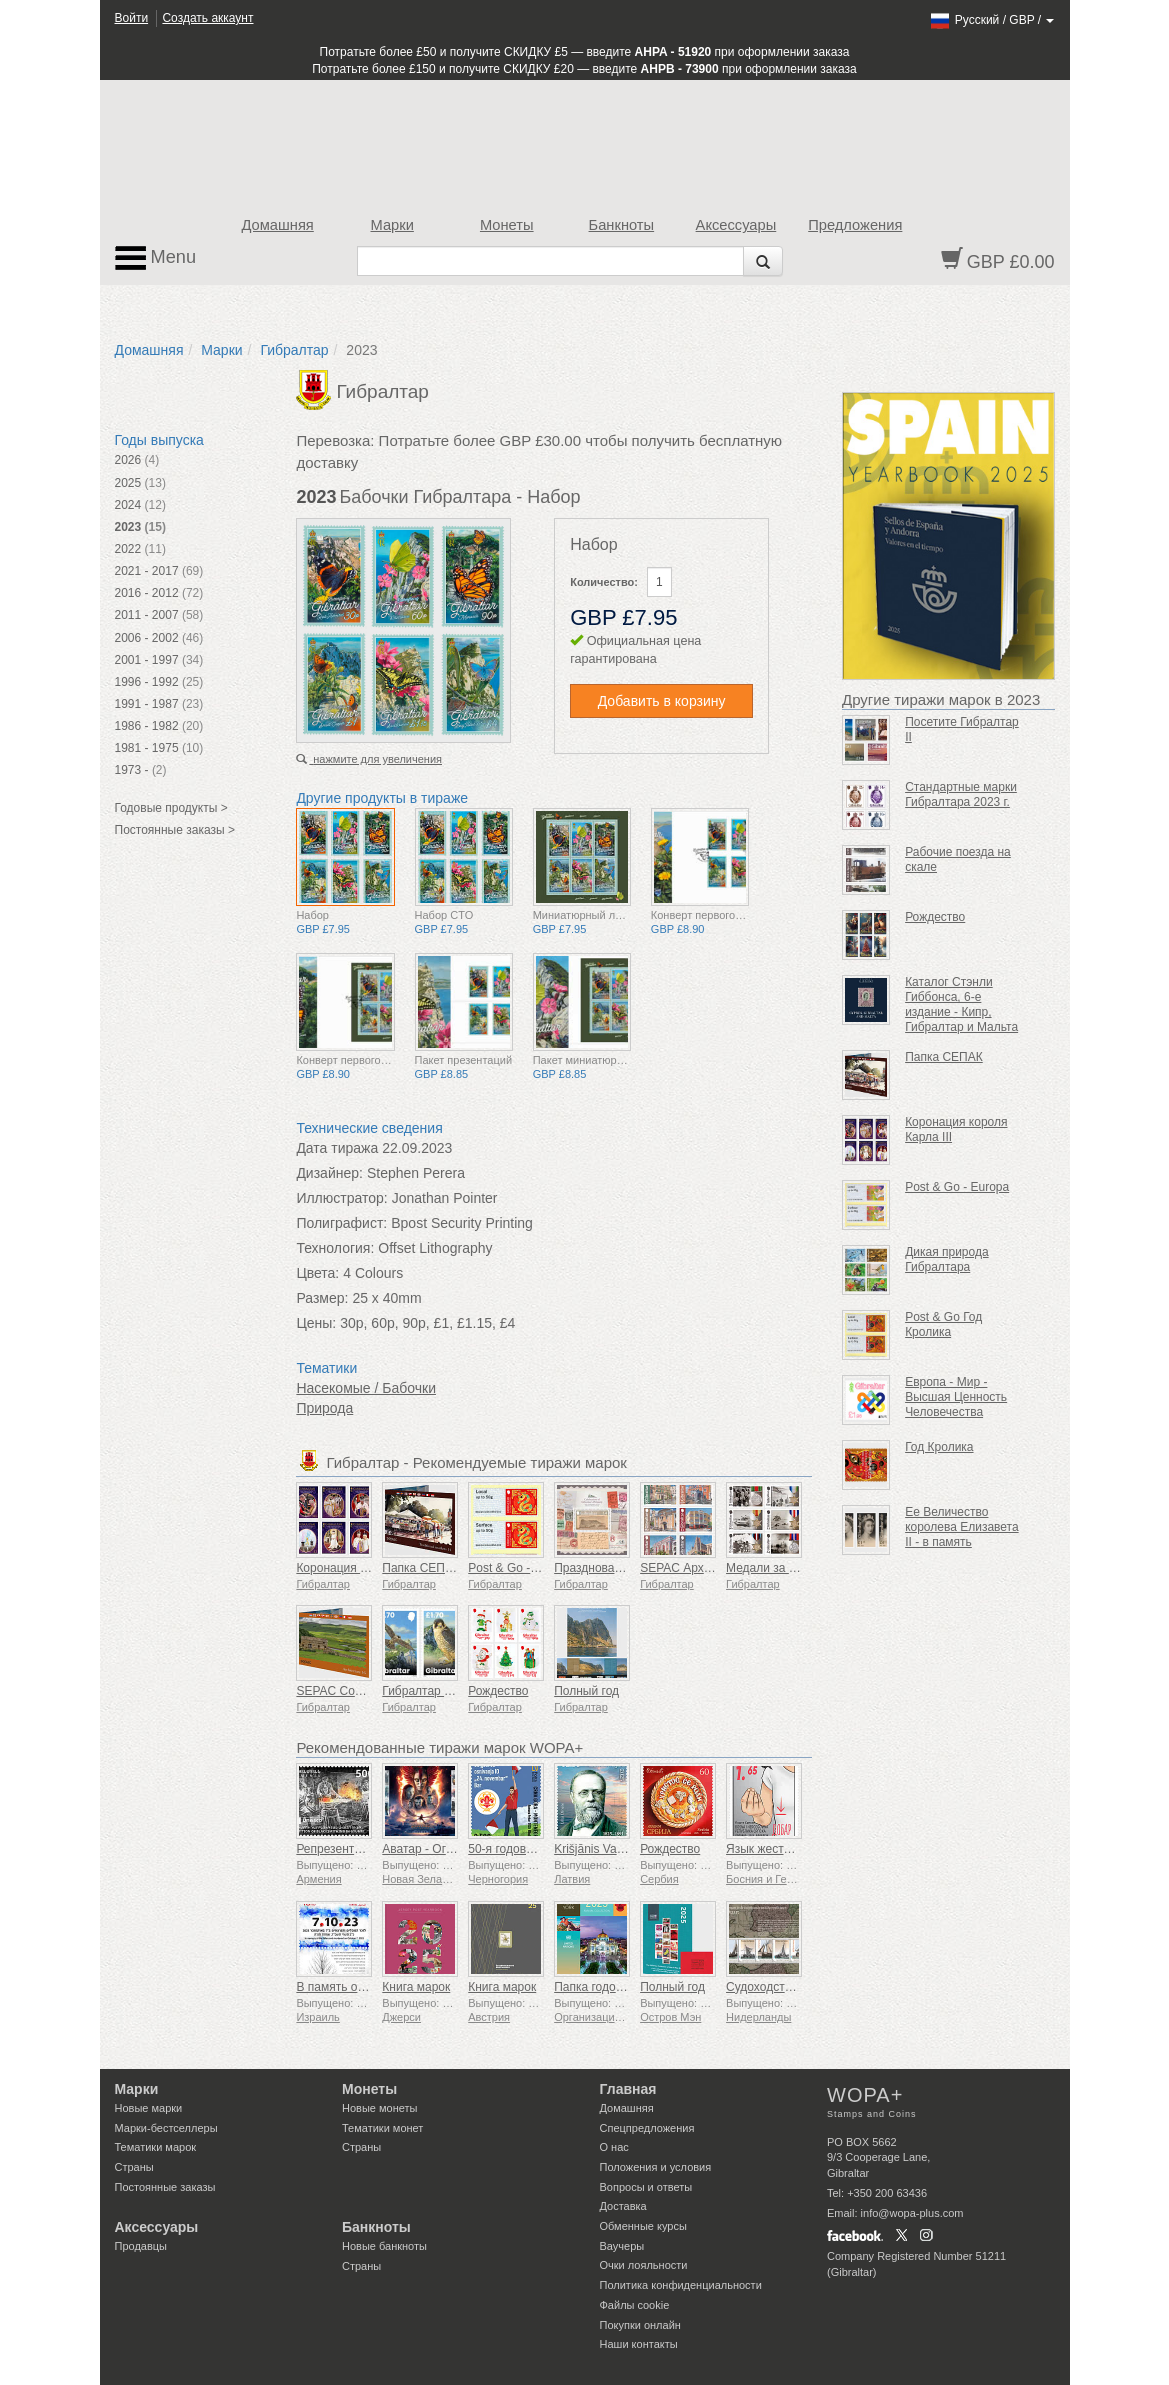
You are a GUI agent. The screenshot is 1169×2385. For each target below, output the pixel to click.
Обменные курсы (643, 2226)
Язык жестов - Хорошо (788, 1849)
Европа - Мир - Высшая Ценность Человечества (956, 1397)
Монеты (507, 225)
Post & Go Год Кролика (943, 1324)
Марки (392, 225)
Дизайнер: (329, 1173)
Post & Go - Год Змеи (526, 1568)
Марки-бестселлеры (166, 2128)
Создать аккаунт (207, 18)
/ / (991, 20)
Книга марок (416, 1987)
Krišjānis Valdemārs (606, 1849)
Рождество (498, 1691)
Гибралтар (294, 350)
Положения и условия (656, 2167)
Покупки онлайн (640, 2325)
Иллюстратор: (341, 1198)
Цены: (316, 1323)
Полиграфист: (341, 1223)
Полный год (586, 1691)
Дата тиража (337, 1148)
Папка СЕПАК (421, 1568)
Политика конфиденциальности (681, 2285)
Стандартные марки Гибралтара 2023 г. (961, 794)
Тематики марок (156, 2147)
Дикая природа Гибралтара (946, 1259)
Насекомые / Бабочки (366, 1388)
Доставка (623, 2206)
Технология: (335, 1248)
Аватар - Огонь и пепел (446, 1849)
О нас (614, 2147)
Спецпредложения (647, 2128)
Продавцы (141, 2246)
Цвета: (317, 1273)
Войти (132, 18)
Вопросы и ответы (646, 2187)
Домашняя (277, 225)
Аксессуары (736, 225)
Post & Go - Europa (957, 1187)
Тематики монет (382, 2128)
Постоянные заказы (165, 2187)
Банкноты (622, 225)
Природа (324, 1408)
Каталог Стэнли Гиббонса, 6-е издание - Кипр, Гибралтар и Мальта (961, 1004)
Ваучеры (622, 2246)
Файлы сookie (635, 2305)
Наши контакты (639, 2344)
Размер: (322, 1298)
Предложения (855, 225)
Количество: (604, 582)
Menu (156, 258)
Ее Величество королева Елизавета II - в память (962, 1527)
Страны (134, 2167)
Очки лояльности (644, 2265)
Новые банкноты (384, 2246)
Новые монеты (379, 2108)
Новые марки (149, 2108)
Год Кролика (939, 1447)
